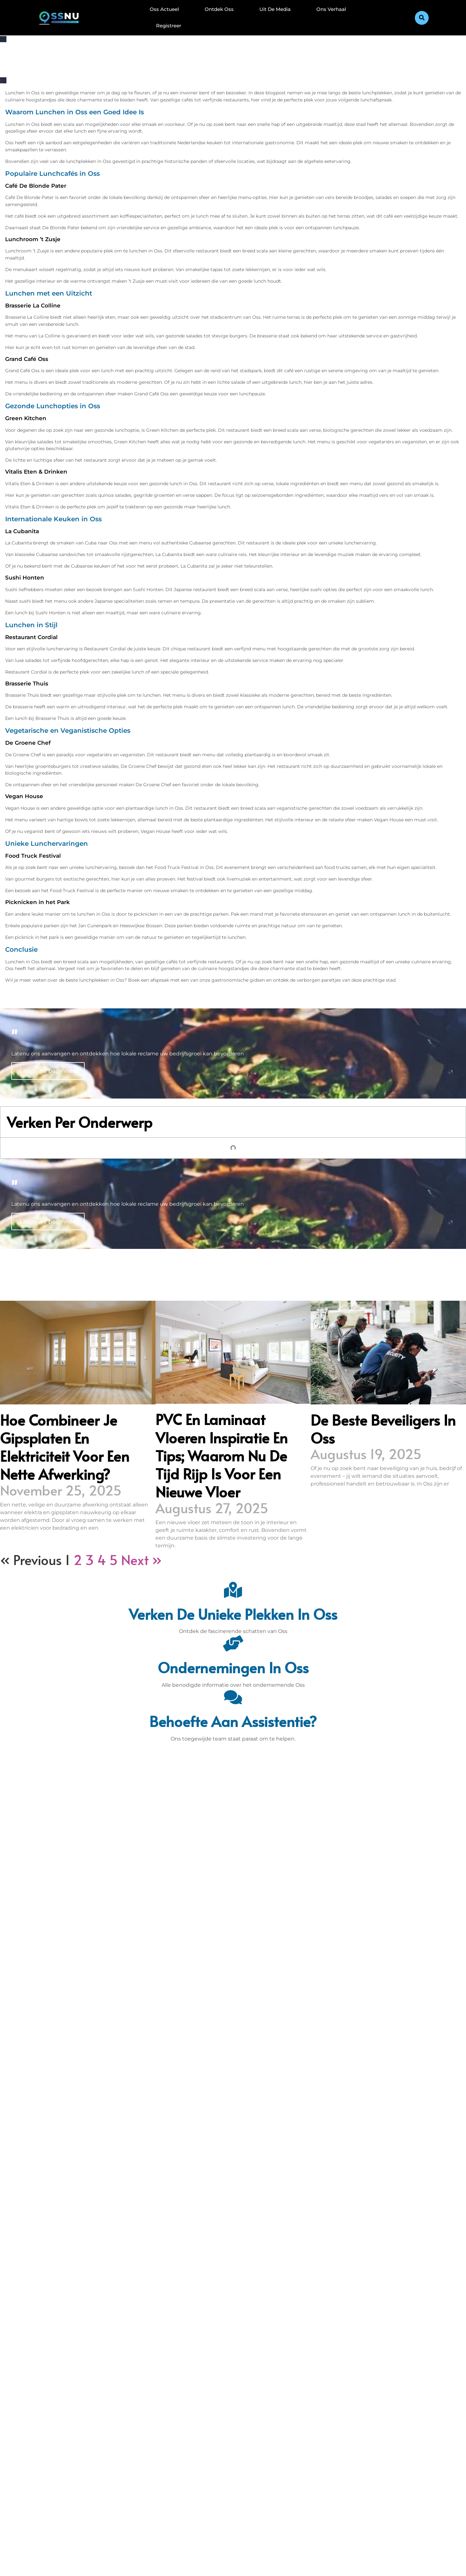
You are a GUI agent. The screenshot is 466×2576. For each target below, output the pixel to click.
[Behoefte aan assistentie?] (233, 1697)
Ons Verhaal (331, 9)
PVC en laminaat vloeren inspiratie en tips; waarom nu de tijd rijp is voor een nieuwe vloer (221, 1455)
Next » (141, 1559)
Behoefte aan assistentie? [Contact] (233, 1721)
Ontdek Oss (219, 9)
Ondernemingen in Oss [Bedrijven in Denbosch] (233, 1667)
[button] (422, 18)
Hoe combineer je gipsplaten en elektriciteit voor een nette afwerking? (64, 1447)
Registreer (168, 26)
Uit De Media (275, 9)
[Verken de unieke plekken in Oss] (233, 1590)
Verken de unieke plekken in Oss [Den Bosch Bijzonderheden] (233, 1614)
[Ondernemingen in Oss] (233, 1643)
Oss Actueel (164, 9)
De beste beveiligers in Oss (383, 1429)
